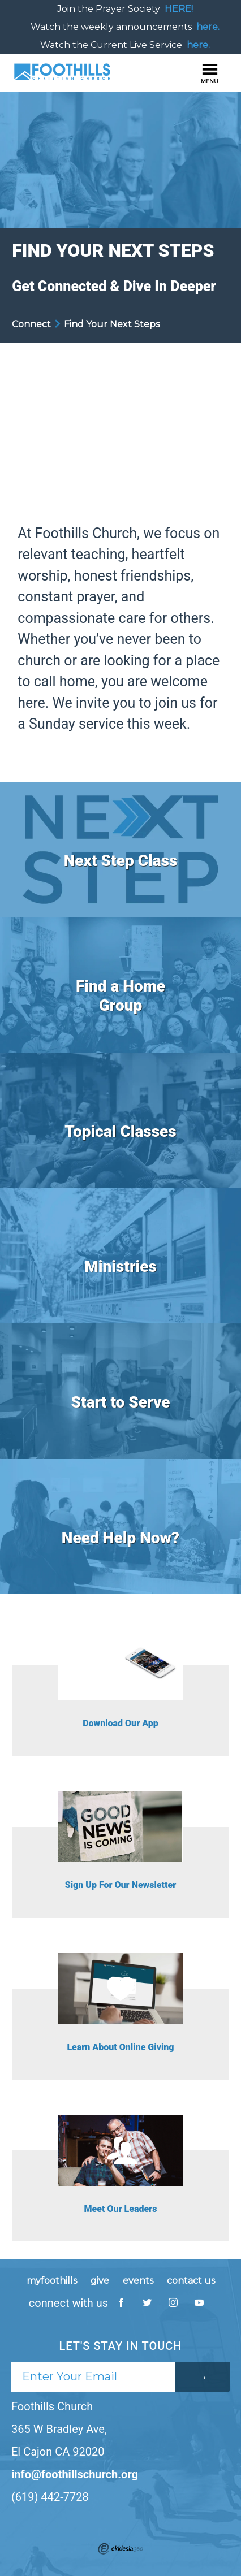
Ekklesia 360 (120, 2549)
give (100, 2280)
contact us (191, 2280)
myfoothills (52, 2280)
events (138, 2280)
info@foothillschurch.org (74, 2474)
